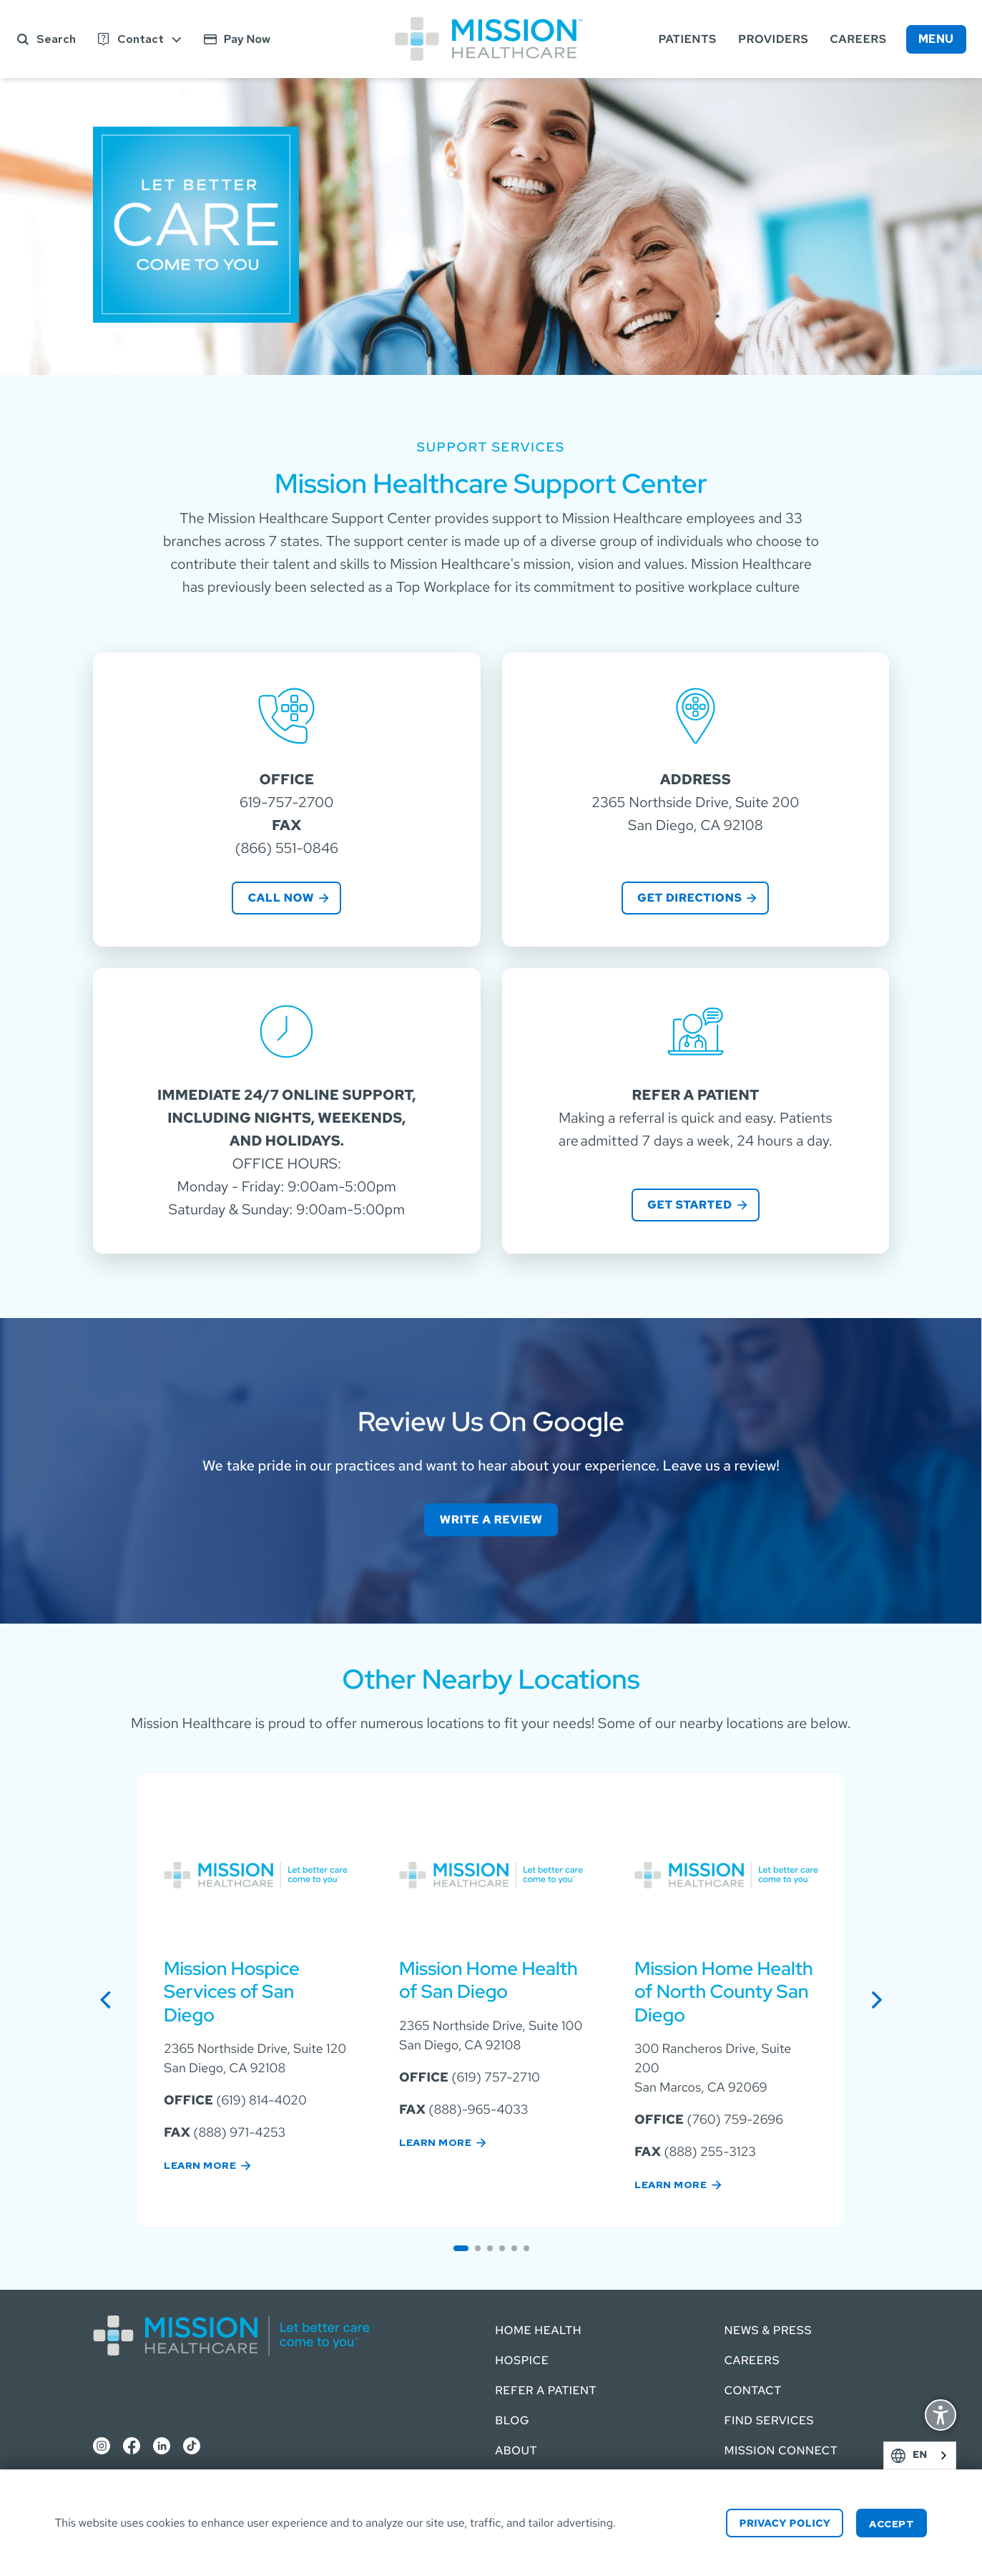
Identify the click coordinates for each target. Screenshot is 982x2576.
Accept (891, 2523)
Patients (688, 39)
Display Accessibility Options (940, 2416)
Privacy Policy (784, 2523)
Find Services (769, 2420)
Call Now (280, 897)
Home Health (538, 2330)
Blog (512, 2420)
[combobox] (919, 2455)
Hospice (522, 2360)
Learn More (200, 2165)
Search (56, 39)
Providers (773, 39)
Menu (936, 39)
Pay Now (247, 39)
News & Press (768, 2330)
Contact (140, 39)
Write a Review (491, 1519)
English (941, 2455)
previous (112, 1999)
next (882, 1999)
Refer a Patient (545, 2390)
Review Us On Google (491, 1422)
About (516, 2450)
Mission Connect (781, 2450)
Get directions (689, 897)
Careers (858, 39)
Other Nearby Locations (490, 1679)
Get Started (689, 1204)
